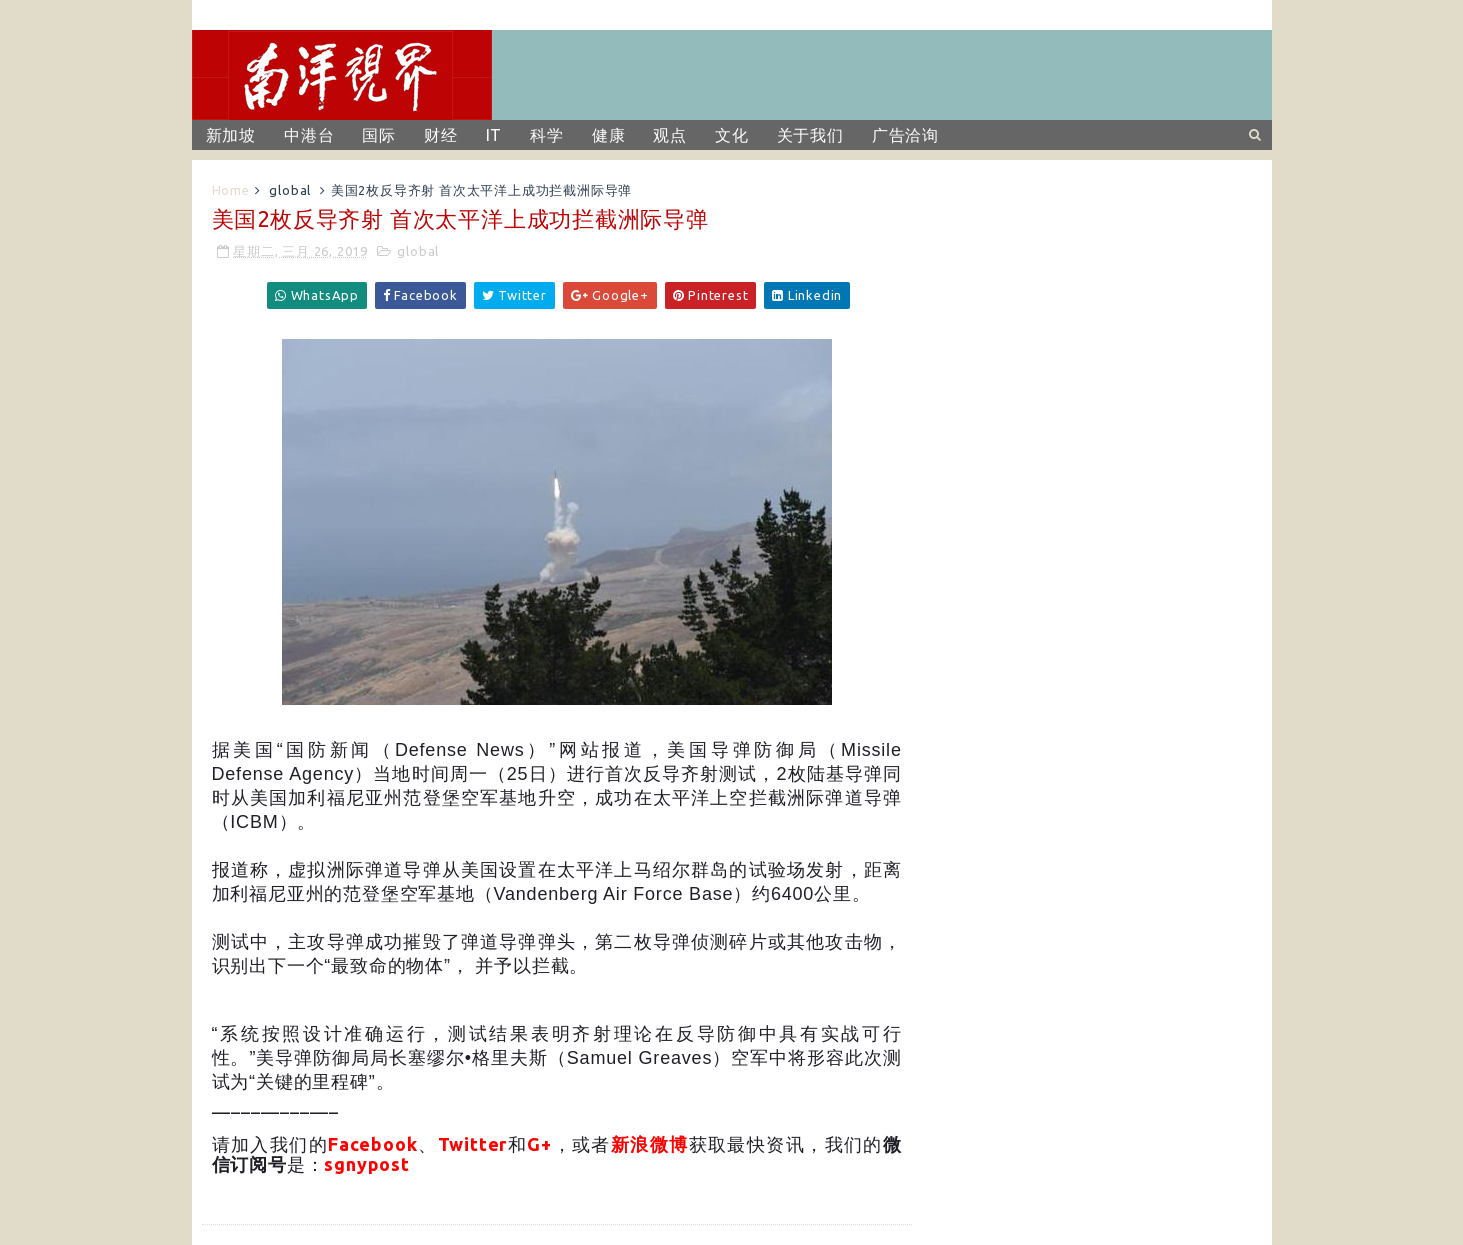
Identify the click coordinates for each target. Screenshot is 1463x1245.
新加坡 (231, 135)
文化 (732, 135)
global (290, 190)
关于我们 (810, 135)
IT (494, 135)
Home (231, 190)
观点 (670, 135)
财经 (441, 135)
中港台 (309, 135)
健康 (609, 135)
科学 (547, 135)
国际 (379, 135)
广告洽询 (905, 135)
